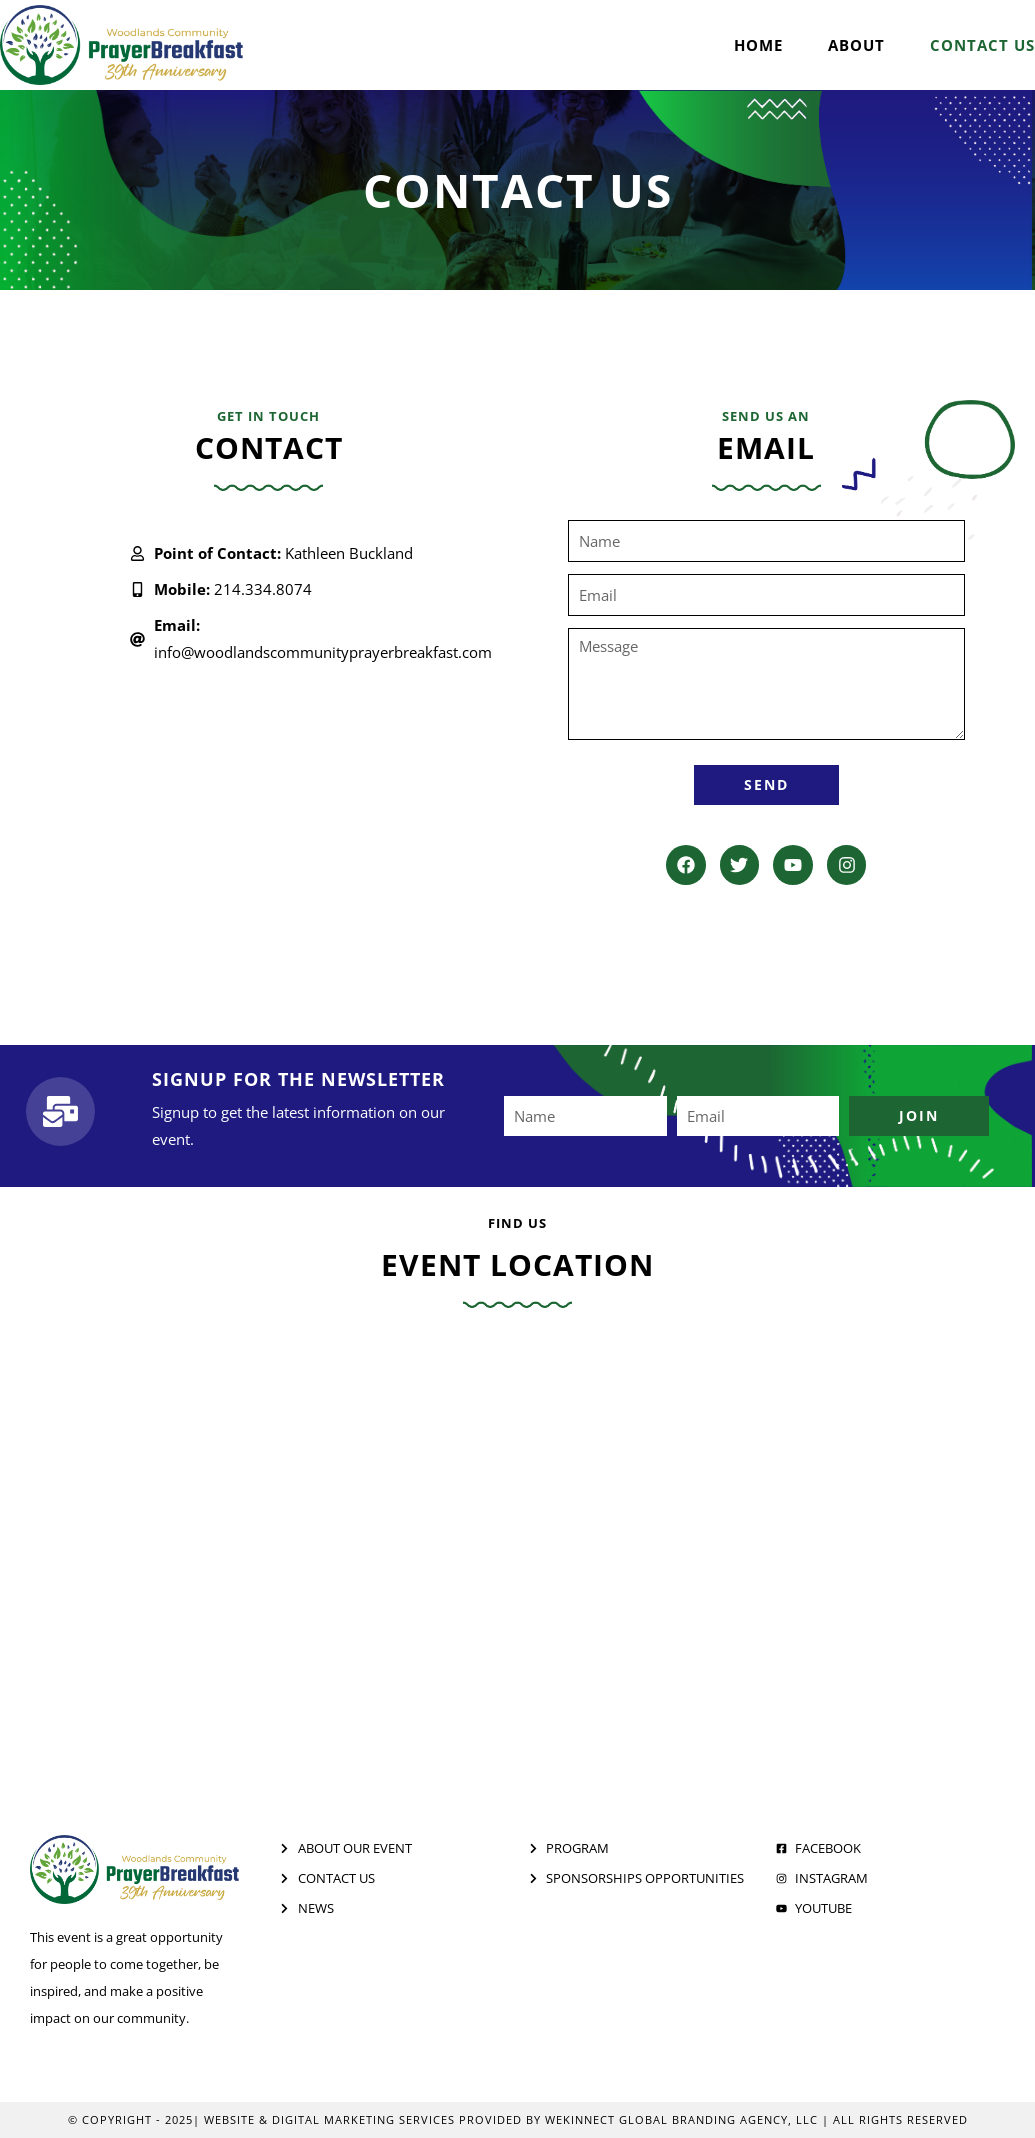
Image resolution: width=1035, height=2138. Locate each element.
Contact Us (982, 45)
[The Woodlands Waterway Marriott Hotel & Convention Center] (517, 1551)
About (856, 45)
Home (758, 45)
